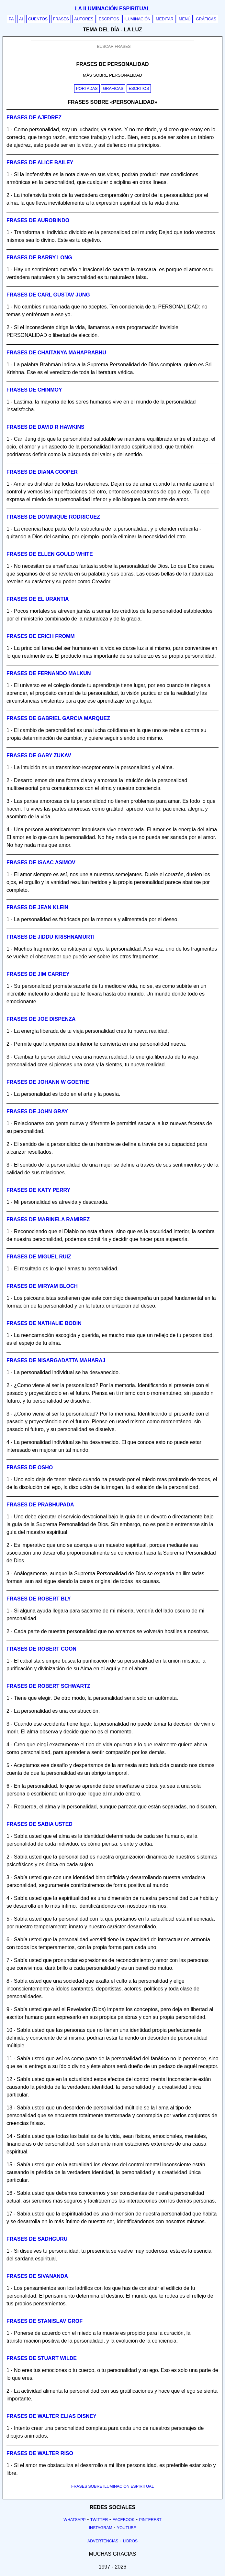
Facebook (124, 2519)
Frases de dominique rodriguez (53, 517)
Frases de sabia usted (39, 1824)
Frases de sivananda (37, 2276)
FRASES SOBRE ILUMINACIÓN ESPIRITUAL (112, 2486)
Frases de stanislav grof (44, 2321)
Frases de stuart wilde (41, 2358)
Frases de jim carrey (38, 974)
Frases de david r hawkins (45, 427)
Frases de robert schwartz (48, 1686)
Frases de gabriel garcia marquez (58, 718)
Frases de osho (29, 1467)
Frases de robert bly (38, 1598)
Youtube (126, 2528)
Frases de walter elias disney (51, 2416)
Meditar (165, 19)
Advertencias (102, 2541)
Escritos (109, 19)
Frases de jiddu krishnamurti (50, 937)
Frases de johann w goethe (47, 1082)
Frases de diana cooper (42, 472)
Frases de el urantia (37, 599)
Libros (130, 2541)
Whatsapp (74, 2519)
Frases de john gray (37, 1111)
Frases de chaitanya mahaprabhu (56, 352)
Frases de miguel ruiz (38, 1256)
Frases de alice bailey (39, 162)
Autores (83, 19)
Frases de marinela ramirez (48, 1219)
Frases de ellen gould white (49, 554)
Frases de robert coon (41, 1649)
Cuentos (38, 19)
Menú (184, 19)
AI (21, 19)
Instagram (100, 2528)
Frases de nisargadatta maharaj (55, 1360)
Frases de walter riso (39, 2453)
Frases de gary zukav (38, 755)
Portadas (87, 88)
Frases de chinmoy (34, 390)
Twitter (99, 2519)
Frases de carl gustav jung (48, 294)
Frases (61, 19)
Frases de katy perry (38, 1190)
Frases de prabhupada (40, 1504)
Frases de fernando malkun (48, 673)
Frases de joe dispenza (40, 1019)
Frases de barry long (39, 257)
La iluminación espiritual (112, 8)
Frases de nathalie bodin (44, 1323)
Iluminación (137, 19)
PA (11, 19)
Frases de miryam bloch (42, 1286)
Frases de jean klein (37, 907)
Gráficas (206, 19)
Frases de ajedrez (34, 117)
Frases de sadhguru (36, 2239)
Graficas (113, 88)
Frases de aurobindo (37, 220)
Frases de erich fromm (40, 636)
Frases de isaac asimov (40, 862)
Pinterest (150, 2519)
